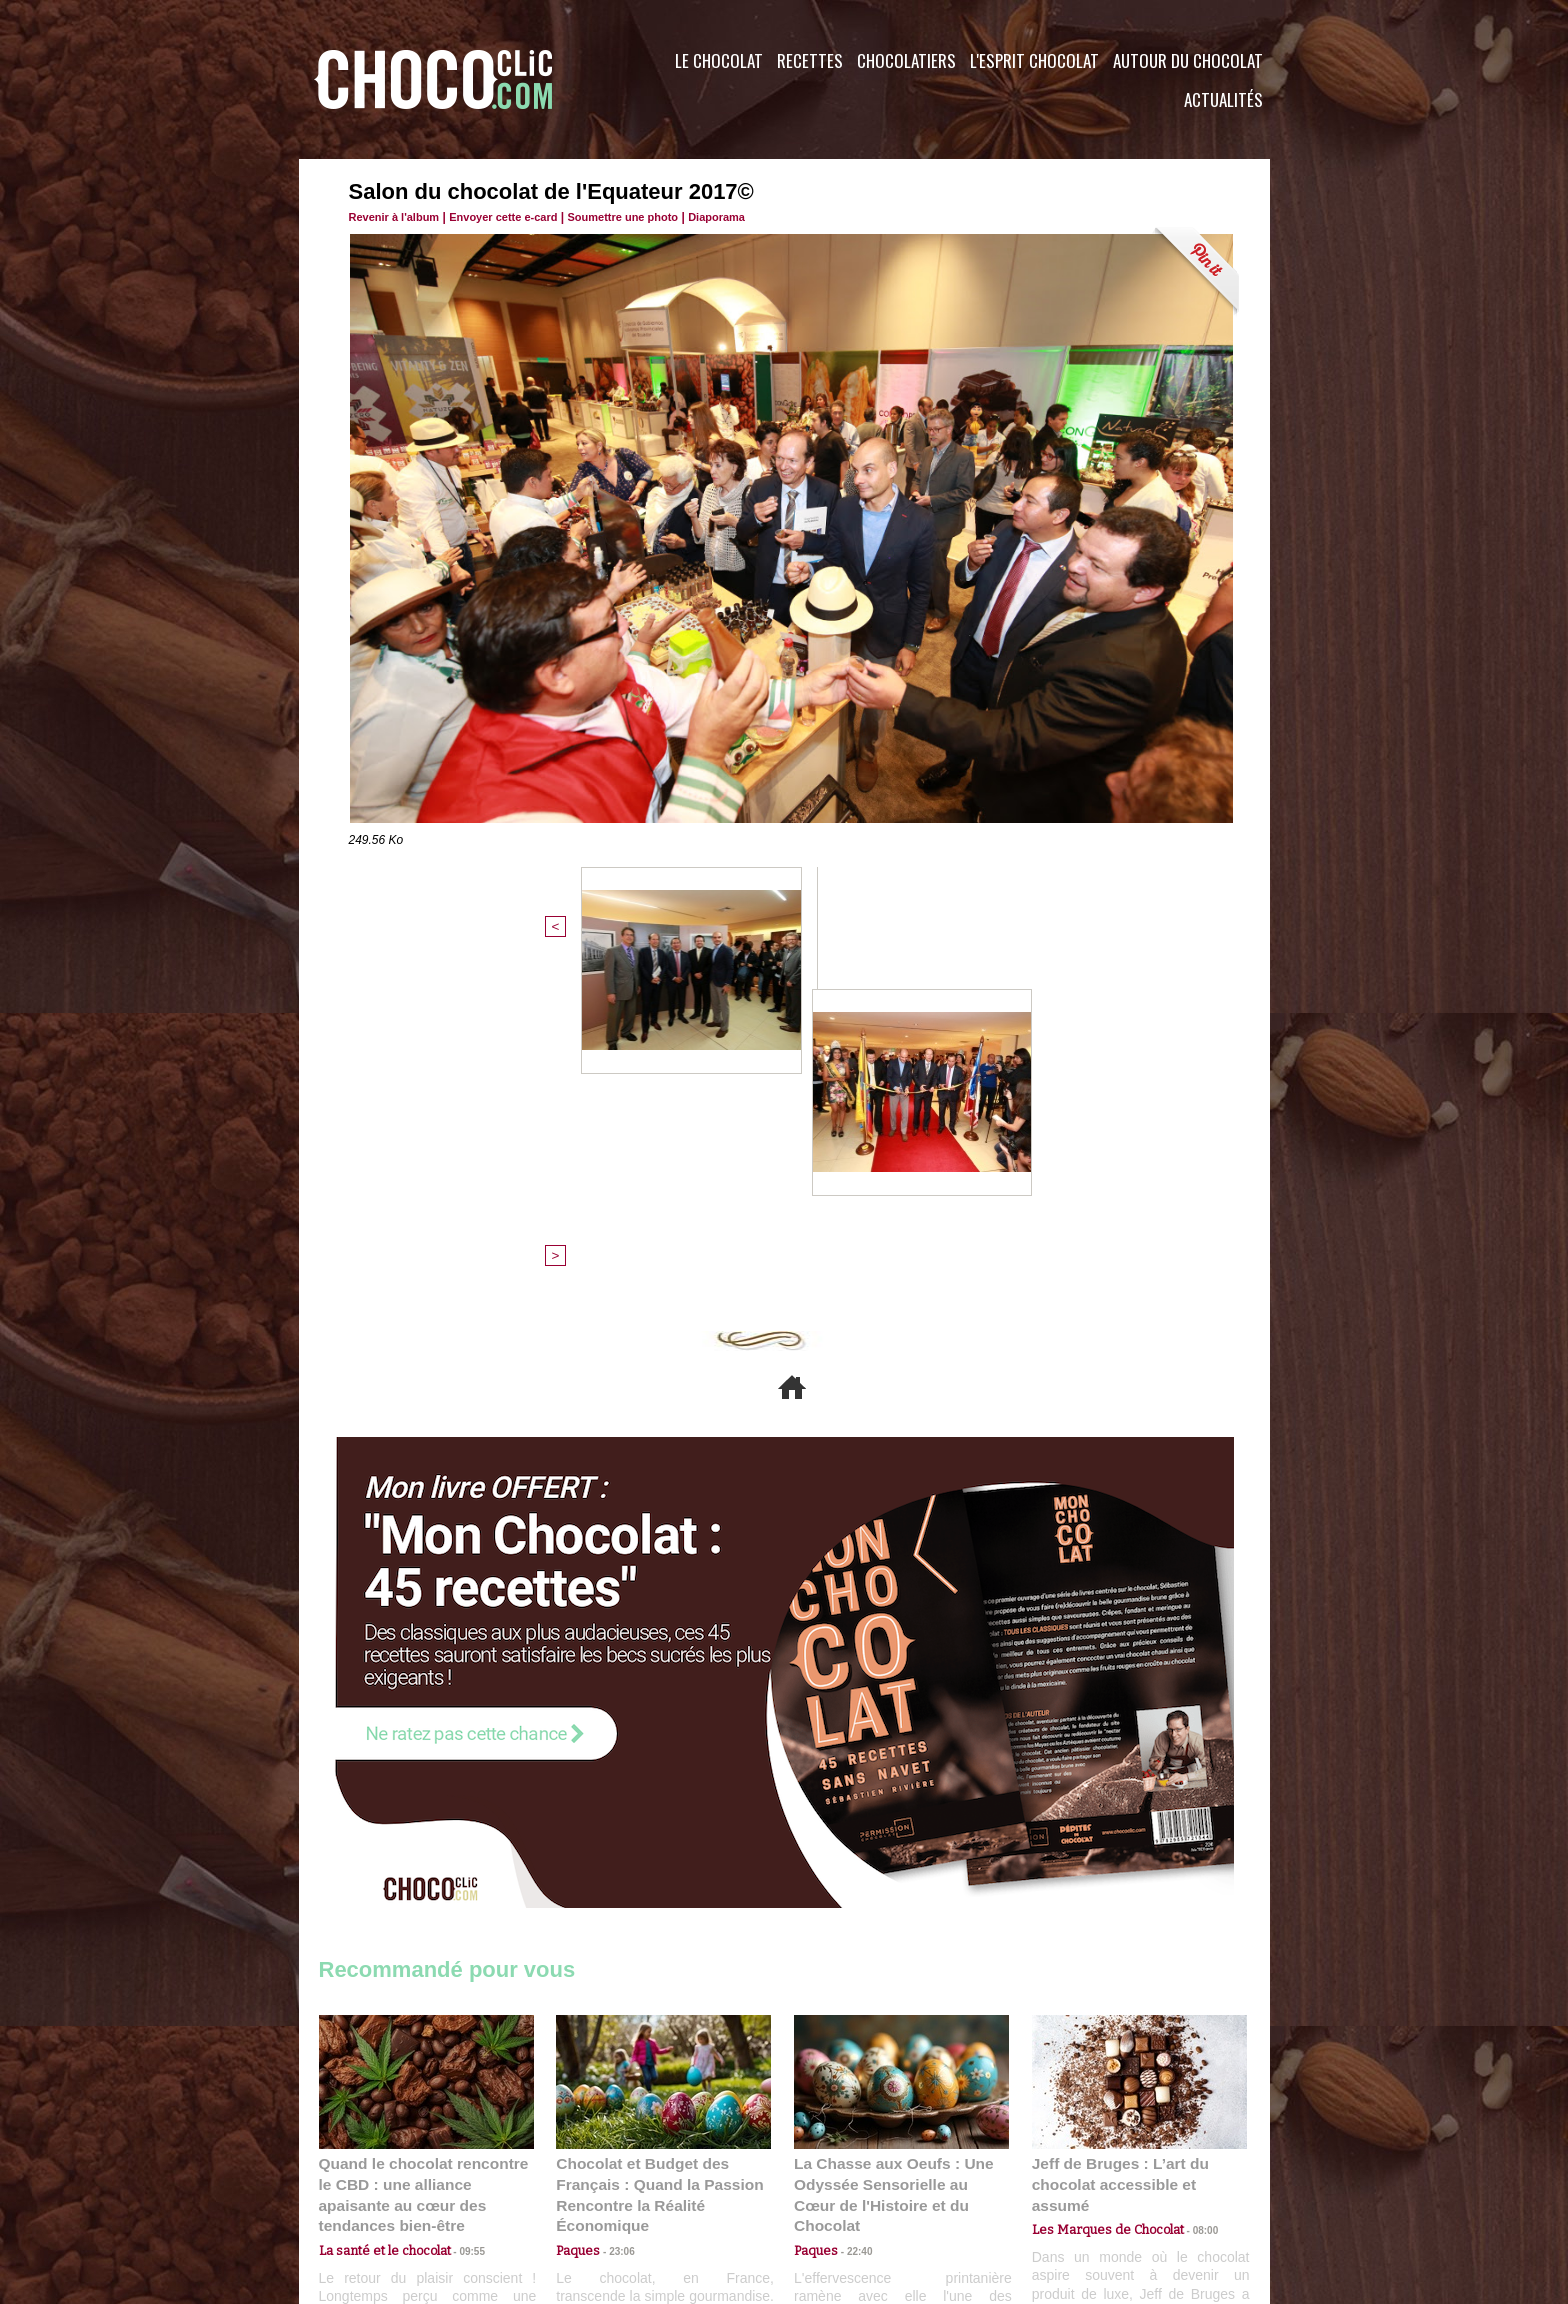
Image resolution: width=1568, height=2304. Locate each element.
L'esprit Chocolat (1034, 60)
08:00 (1189, 1881)
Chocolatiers (906, 60)
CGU (585, 2183)
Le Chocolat (719, 60)
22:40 (852, 1900)
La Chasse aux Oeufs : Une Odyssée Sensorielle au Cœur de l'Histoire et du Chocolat (893, 1856)
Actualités (1223, 99)
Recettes (810, 60)
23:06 (614, 1920)
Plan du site (840, 2183)
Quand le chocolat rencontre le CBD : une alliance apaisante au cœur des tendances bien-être (425, 1856)
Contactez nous (379, 2183)
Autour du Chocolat (1188, 60)
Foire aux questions (1091, 2183)
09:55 (459, 1900)
